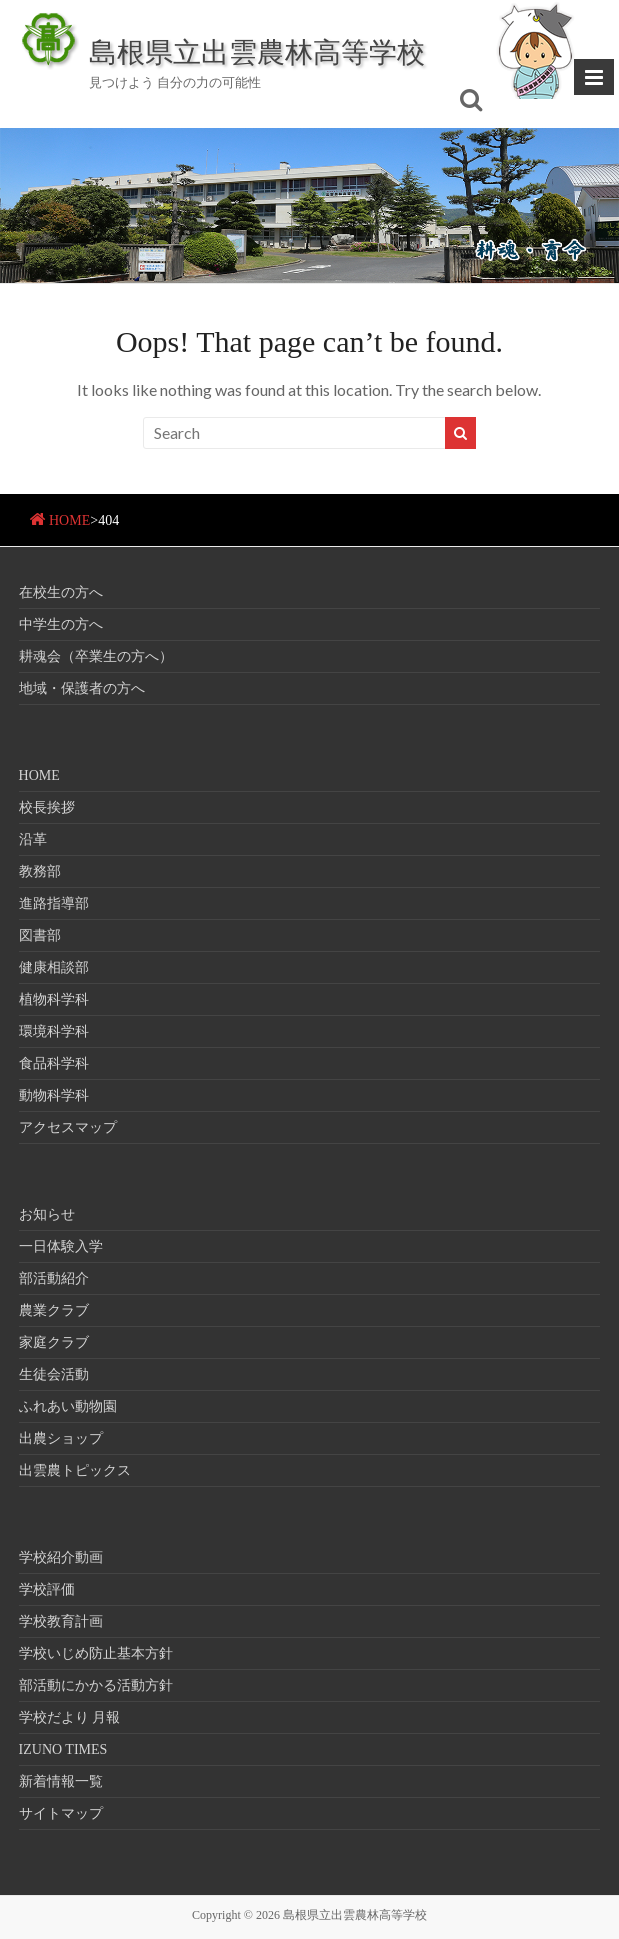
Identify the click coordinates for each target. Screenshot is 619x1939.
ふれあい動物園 (68, 1406)
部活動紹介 (54, 1278)
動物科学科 (54, 1095)
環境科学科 (54, 1031)
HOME (69, 520)
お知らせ (47, 1214)
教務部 (40, 871)
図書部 (40, 935)
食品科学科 (54, 1063)
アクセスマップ (68, 1127)
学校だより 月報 (70, 1717)
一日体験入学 (61, 1246)
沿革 (33, 839)
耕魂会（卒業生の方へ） (96, 656)
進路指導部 (54, 903)
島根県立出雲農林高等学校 (257, 51)
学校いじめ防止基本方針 (96, 1653)
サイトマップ (61, 1813)
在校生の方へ (61, 592)
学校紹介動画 (61, 1557)
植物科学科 (54, 999)
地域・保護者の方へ (82, 688)
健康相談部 (54, 967)
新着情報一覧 (61, 1781)
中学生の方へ (61, 624)
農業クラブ (54, 1310)
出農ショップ (61, 1438)
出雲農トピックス (75, 1470)
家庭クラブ (54, 1342)
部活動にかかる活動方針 (96, 1685)
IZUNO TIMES (63, 1749)
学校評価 (47, 1589)
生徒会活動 (54, 1374)
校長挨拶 (47, 807)
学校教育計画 (61, 1621)
